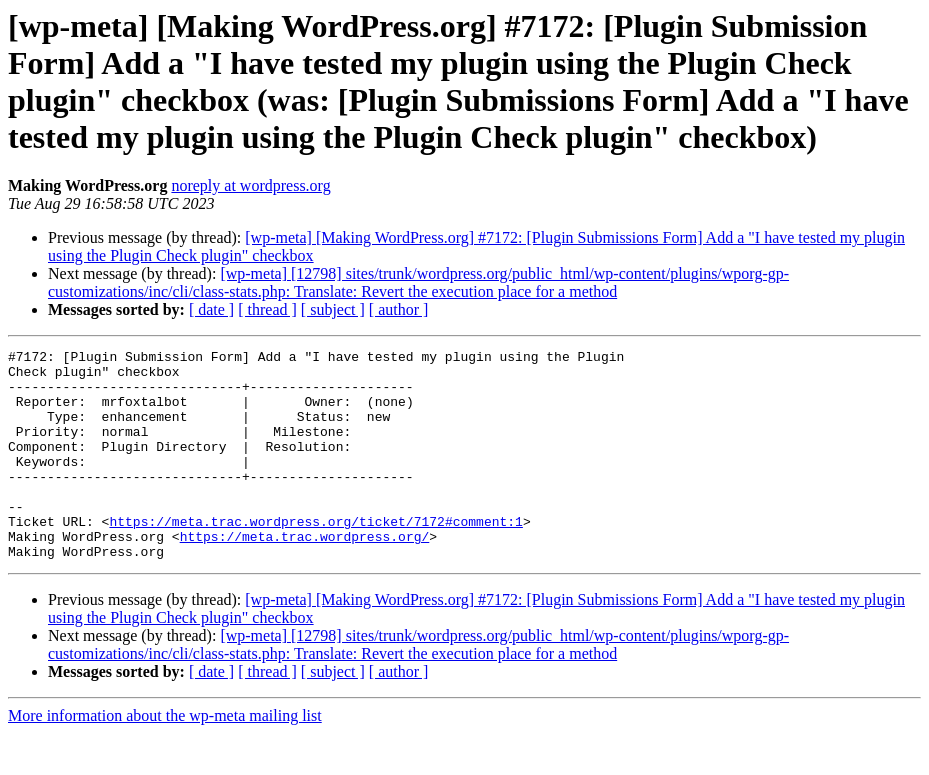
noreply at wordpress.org (250, 185)
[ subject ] (333, 309)
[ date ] (211, 309)
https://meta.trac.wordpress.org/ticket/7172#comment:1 (315, 557)
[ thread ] (267, 309)
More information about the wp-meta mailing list (165, 757)
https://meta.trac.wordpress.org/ (305, 575)
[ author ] (399, 309)
